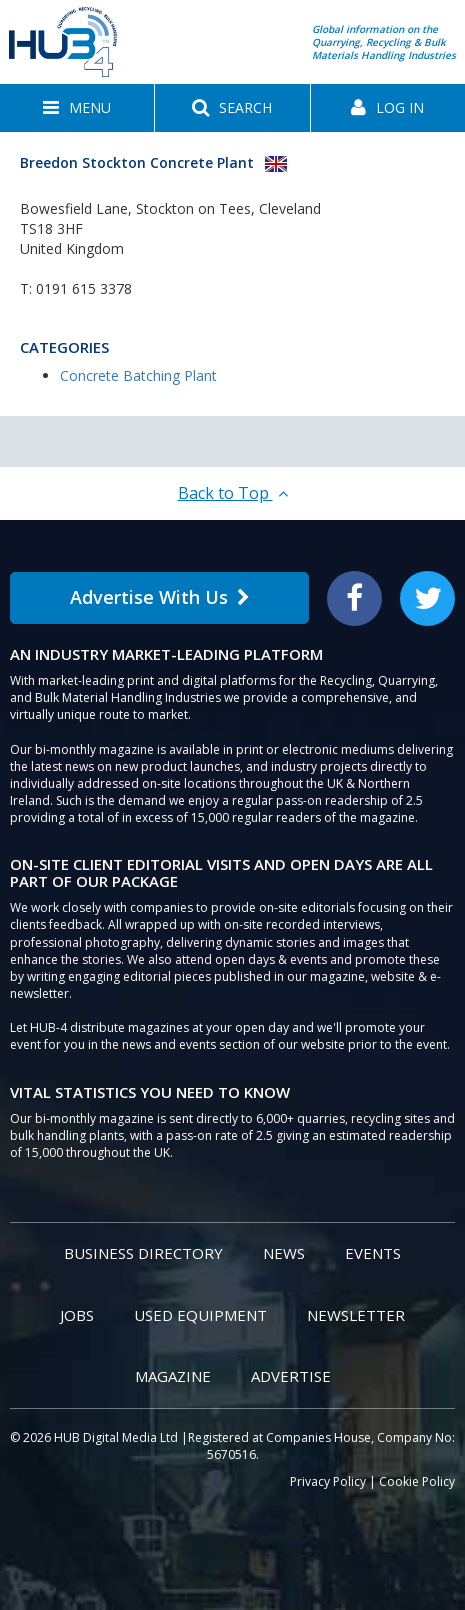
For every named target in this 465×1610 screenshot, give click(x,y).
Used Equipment (200, 1315)
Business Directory (143, 1253)
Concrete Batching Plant (138, 375)
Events (373, 1253)
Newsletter (356, 1315)
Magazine (173, 1376)
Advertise (291, 1376)
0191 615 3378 (84, 288)
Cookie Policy (417, 1481)
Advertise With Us (160, 597)
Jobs (77, 1315)
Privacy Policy (328, 1481)
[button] (77, 108)
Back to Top (233, 493)
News (284, 1253)
